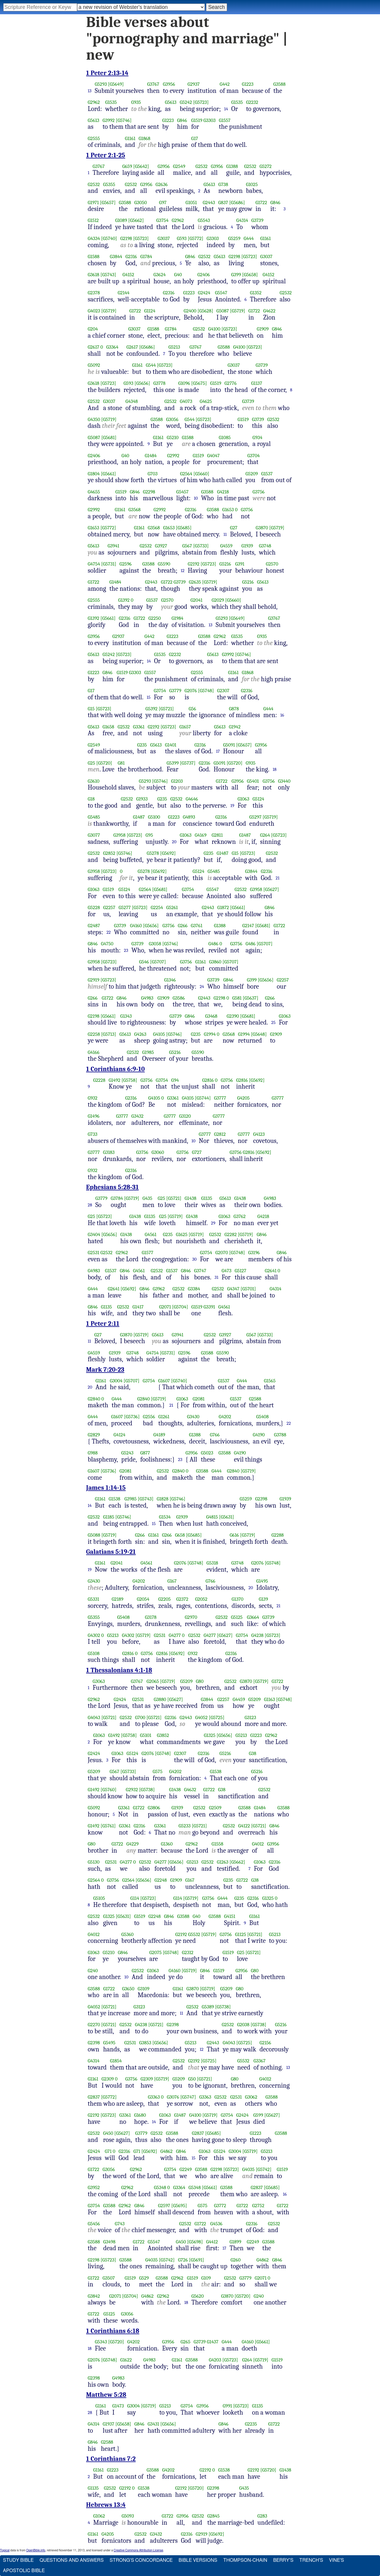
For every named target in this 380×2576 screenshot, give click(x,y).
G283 (262, 2516)
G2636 (162, 184)
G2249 (186, 2169)
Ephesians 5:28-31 (112, 1187)
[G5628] (205, 311)
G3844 (116, 256)
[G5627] (271, 889)
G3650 (128, 1988)
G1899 (235, 2242)
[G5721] (166, 709)
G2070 (222, 1252)
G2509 (215, 1807)
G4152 (128, 274)
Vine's (336, 2560)
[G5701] (248, 1289)
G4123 (259, 1134)
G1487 (139, 817)
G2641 (270, 1270)
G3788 (280, 1435)
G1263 (222, 1862)
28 (90, 1205)
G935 (136, 102)
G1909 (263, 329)
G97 (163, 202)
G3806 (154, 1807)
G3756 (259, 492)
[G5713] (108, 1034)
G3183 (109, 1152)
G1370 (237, 1599)
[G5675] (199, 383)
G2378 (94, 293)
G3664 (253, 1617)
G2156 (265, 2042)
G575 (157, 1771)
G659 (127, 166)
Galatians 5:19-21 (111, 1552)
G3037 (164, 238)
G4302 (94, 1635)
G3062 (251, 2097)
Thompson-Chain (245, 2560)
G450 (108, 2133)
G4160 (136, 925)
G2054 (143, 1599)
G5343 (101, 2342)
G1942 (234, 727)
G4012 (258, 1844)
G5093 (128, 2516)
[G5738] (147, 1789)
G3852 (163, 1735)
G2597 (164, 2205)
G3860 (215, 962)
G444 (249, 238)
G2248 (161, 1880)
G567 (187, 546)
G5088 (94, 1535)
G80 (200, 1681)
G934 (257, 437)
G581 (236, 998)
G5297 (255, 817)
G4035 (248, 2169)
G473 (227, 1270)
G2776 (230, 383)
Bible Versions (197, 2560)
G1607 (164, 1381)
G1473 (118, 2406)
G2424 (204, 293)
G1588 (94, 256)
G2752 (258, 2205)
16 (282, 715)
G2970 (191, 1617)
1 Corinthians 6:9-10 (115, 1069)
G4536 (216, 2223)
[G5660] (201, 474)
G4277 (175, 1635)
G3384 (194, 1289)
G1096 (184, 383)
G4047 (213, 455)
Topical (5, 2550)
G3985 (130, 1499)
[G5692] (168, 853)
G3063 (99, 1681)
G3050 (140, 202)
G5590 (164, 564)
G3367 (259, 2061)
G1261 (163, 1416)
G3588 (279, 84)
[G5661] (108, 474)
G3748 (265, 546)
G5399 (173, 763)
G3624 (159, 274)
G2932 (132, 1789)
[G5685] (183, 528)
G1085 (225, 437)
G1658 (108, 727)
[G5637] (251, 998)
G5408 (262, 1416)
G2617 (93, 347)
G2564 (186, 474)
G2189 (117, 1599)
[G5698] (195, 2242)
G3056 (172, 419)
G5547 (221, 293)
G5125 (237, 1617)
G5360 (127, 1934)
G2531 (93, 1252)
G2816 (208, 1080)
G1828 (162, 1499)
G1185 (108, 1517)
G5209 (252, 474)
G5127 (240, 1270)
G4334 (94, 238)
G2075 (155, 1952)
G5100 (154, 817)
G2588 (255, 1399)
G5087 (222, 311)
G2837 (94, 2097)
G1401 (170, 745)
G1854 (116, 2061)
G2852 (109, 853)
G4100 (214, 329)
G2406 (203, 274)
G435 (147, 1198)
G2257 (109, 907)
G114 (134, 1898)
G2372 (182, 1599)
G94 (175, 1080)
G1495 (262, 1581)
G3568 (135, 509)
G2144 (123, 293)
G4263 (140, 1034)
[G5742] (263, 2169)
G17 (194, 138)
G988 (93, 1453)
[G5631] (226, 1517)
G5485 (94, 817)
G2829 (94, 1435)
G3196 (254, 1252)
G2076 (191, 690)
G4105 (159, 1034)
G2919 (93, 980)
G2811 (217, 835)
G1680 (140, 2115)
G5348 (160, 2187)
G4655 (94, 492)
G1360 (167, 1844)
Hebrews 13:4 (106, 2505)
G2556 (149, 1416)
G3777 (220, 1098)
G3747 (200, 1270)
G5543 (204, 220)
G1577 (147, 1252)
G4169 (200, 835)
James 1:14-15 (106, 1488)
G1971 (93, 202)
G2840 (94, 1399)
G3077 (94, 835)
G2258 (94, 1034)
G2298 (149, 492)
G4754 (94, 564)
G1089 (121, 220)
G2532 (202, 166)
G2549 (179, 166)
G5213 (174, 347)
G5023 (207, 1453)
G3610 (94, 781)
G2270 (94, 2024)
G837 (223, 202)
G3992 (108, 120)
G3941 (113, 546)
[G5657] (108, 202)
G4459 (239, 1699)
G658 (180, 1535)
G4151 (229, 1916)
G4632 (190, 1789)
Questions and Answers (71, 2560)
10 (196, 498)
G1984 (177, 618)
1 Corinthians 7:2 (111, 2459)
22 (109, 932)
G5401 (253, 781)
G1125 (240, 1934)
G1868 (144, 138)
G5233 (185, 1826)
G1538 (114, 1499)
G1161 (130, 138)
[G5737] (188, 763)
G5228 (94, 907)
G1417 (138, 1307)
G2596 (126, 564)
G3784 (117, 1198)
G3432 (138, 1116)
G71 (108, 2151)
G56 (192, 709)
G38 (252, 1753)
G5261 (172, 907)
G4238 (257, 1635)
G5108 (94, 1653)
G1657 (185, 727)
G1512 (93, 220)
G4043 (94, 1717)
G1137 (256, 383)
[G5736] (132, 1416)
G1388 (232, 166)
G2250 (154, 618)
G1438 (190, 1198)
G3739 (257, 220)
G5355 (109, 184)
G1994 (210, 1034)
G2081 (199, 1399)
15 (149, 697)
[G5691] (196, 2260)
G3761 (196, 925)
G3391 (209, 1307)
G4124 (120, 1435)
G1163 (269, 1699)
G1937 (108, 2424)
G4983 (147, 998)
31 (216, 1277)
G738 (223, 184)
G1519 (196, 120)
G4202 (225, 1416)
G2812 (220, 1134)
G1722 (261, 202)
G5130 (94, 1862)
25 (273, 1022)
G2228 (99, 1080)
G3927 (161, 546)
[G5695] (179, 2205)
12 (183, 570)
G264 (265, 835)
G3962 (159, 1289)
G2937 (194, 84)
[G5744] (203, 1098)
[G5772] (195, 238)
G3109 (144, 1988)
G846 (182, 120)
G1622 (126, 2360)
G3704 (253, 455)
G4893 (189, 817)
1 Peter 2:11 (102, 1323)
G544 (151, 365)
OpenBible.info (35, 2550)
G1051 (191, 202)
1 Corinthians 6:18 (112, 2331)
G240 (93, 1970)
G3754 (162, 220)
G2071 (165, 1307)
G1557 (224, 120)
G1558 (217, 1844)
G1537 (267, 474)
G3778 (159, 383)
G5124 (258, 799)
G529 (144, 2278)
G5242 (186, 102)
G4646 (192, 799)
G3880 (160, 1699)
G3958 (119, 835)
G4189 (159, 1435)
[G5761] (108, 1826)
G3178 (150, 1617)
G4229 (132, 1844)
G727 (197, 1152)
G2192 (194, 564)
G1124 (150, 311)
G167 (172, 1581)
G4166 (93, 1052)
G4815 (212, 1517)
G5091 (229, 745)
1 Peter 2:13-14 (107, 73)
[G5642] (141, 166)
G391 (239, 564)
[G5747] (188, 2097)
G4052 (201, 1717)
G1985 (148, 1052)
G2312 (188, 1952)
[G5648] (259, 1034)
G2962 (94, 102)
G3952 (94, 2187)
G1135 (206, 1198)
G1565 (270, 1381)
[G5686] (237, 202)
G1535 (111, 102)
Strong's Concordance (141, 2560)
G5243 (127, 1453)
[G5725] (216, 1717)
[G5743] (108, 274)
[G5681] (108, 437)
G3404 (94, 1234)
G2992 (173, 455)
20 (174, 841)
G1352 (256, 293)
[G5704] (180, 1307)
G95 (149, 835)
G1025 (252, 184)
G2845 (213, 2516)
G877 (145, 1453)
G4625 (206, 401)
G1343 (126, 1016)
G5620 (197, 2296)
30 (194, 1259)
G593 (182, 238)
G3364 (112, 347)
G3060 (157, 1152)
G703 (152, 474)
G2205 (164, 1599)
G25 (91, 763)
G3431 (153, 2424)
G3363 (154, 2097)
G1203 (177, 781)
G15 (91, 709)
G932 (93, 1098)
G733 (93, 1134)
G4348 (132, 401)
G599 (258, 2115)
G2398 (261, 1499)
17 (218, 751)
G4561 (150, 1234)
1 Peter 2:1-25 (105, 155)
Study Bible (18, 2560)
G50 (192, 2079)
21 (277, 878)
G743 (120, 2223)
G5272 (265, 166)
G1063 (243, 799)
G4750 (107, 943)
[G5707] (264, 943)
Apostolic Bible (24, 2570)
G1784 (146, 256)
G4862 (166, 2151)
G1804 (94, 474)
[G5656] (142, 383)
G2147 (248, 925)
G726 (183, 2260)
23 (126, 950)
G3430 (193, 1416)
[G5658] (250, 274)
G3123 (250, 1717)
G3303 (209, 120)
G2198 (126, 238)
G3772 (220, 2205)
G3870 (262, 528)
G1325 (210, 1735)
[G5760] (108, 1789)
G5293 (101, 84)
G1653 (228, 509)
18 (275, 769)
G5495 (109, 2042)
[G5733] (201, 546)
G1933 (142, 799)
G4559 (226, 546)
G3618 (93, 274)
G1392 (124, 600)
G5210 (173, 437)
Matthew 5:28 (106, 2395)
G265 (185, 2342)
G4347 (233, 1289)
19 (232, 805)
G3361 (139, 727)
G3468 (211, 1016)
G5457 (182, 492)
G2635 (195, 582)
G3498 (109, 2242)
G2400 (190, 311)
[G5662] (136, 220)
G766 (215, 1435)
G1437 (212, 2342)
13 (90, 90)
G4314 (242, 220)
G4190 (259, 1435)
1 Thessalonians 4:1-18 (119, 1670)
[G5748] (206, 690)
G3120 (185, 1116)
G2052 (201, 1599)
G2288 (278, 1535)
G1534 (164, 1517)
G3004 (116, 1381)
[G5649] (116, 84)
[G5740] (109, 238)
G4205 (243, 1098)
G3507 (109, 2278)
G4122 (244, 1826)
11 (225, 534)
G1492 (114, 1080)
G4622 (269, 311)
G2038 (243, 2024)
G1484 (151, 455)
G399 (236, 274)
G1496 (93, 1116)
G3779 (175, 690)
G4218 (223, 492)
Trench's (311, 2560)
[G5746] (124, 120)
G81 (121, 763)
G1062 (99, 2516)
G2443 (209, 202)
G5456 (94, 2223)
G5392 (151, 709)
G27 (234, 528)
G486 (213, 943)
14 (226, 109)
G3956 (169, 84)
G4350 (94, 419)
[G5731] (108, 564)
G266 (183, 925)
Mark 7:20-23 (105, 1369)
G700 (140, 1717)
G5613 (171, 102)
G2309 (108, 2079)
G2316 (131, 256)
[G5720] (104, 763)
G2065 (153, 1681)
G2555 (94, 138)
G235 (142, 745)
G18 (91, 799)
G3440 (284, 781)
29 (213, 1223)
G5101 (145, 1735)
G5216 (225, 564)
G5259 (234, 238)
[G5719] (108, 311)
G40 (178, 274)
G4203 (215, 2360)
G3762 (240, 1216)
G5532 (194, 1934)
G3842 (94, 2296)
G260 (236, 2260)
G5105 (99, 1898)
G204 (93, 329)
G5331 (93, 1599)
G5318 (212, 1563)
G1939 (247, 546)
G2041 (196, 600)
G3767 (153, 84)
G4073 (186, 401)
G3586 (178, 998)
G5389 (208, 2007)
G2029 (218, 600)
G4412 (212, 2242)
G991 (227, 2406)
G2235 (251, 2424)
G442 (225, 84)
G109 (206, 2278)
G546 (144, 962)
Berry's (283, 2560)
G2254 (157, 907)
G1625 (181, 1234)
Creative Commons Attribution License (138, 2550)
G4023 (94, 311)
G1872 (223, 907)
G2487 (94, 925)
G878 (234, 709)
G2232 (252, 102)
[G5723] (201, 102)
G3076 (173, 2097)
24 (202, 986)
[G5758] (129, 1080)
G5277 (125, 907)
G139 (263, 1599)
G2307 (223, 690)
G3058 (155, 943)
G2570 (272, 564)
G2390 (233, 1016)
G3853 (145, 2042)
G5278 (153, 853)
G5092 (94, 365)
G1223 (248, 84)
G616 (234, 1535)
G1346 (170, 980)
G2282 (230, 1234)
